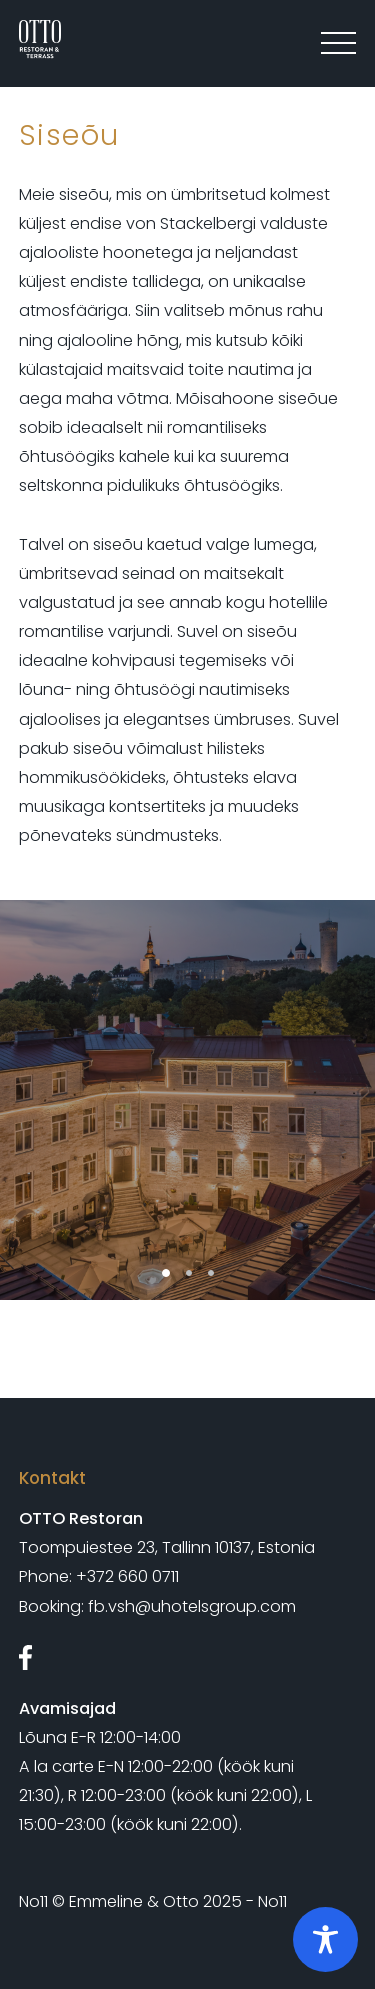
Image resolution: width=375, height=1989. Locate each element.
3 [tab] (211, 1273)
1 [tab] (166, 1273)
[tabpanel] (187, 1100)
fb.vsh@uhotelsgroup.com (192, 1606)
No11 (33, 1901)
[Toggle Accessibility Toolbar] (325, 1939)
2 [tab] (189, 1273)
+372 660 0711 (127, 1576)
